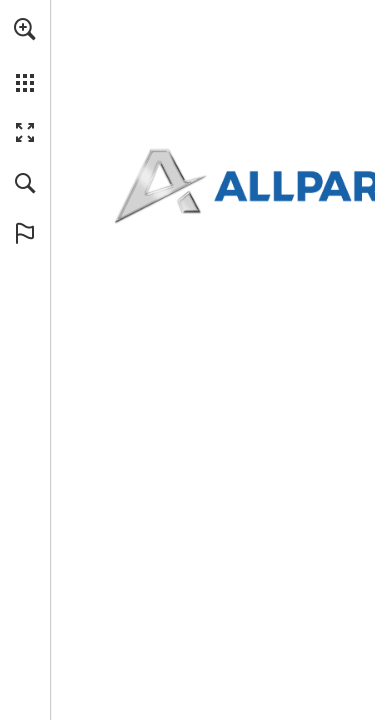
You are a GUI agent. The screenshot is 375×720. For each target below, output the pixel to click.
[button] (25, 29)
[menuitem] (25, 55)
